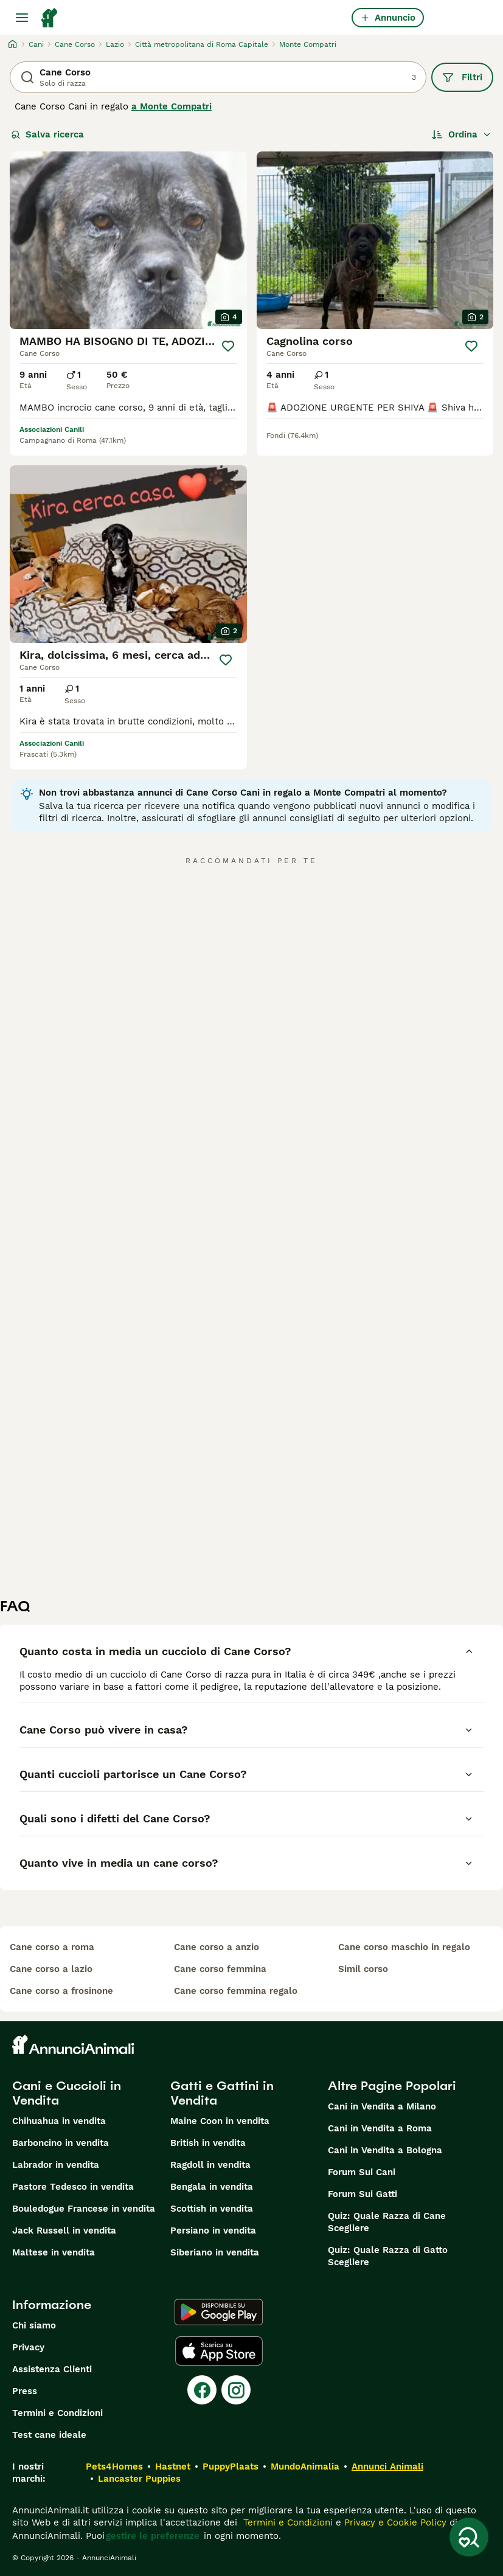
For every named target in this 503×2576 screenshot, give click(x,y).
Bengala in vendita (211, 2186)
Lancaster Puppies (139, 2478)
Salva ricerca (47, 134)
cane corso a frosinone (61, 1990)
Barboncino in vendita (60, 2142)
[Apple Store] (219, 2351)
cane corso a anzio (216, 1947)
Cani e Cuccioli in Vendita (66, 2093)
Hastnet (172, 2466)
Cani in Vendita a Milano (382, 2106)
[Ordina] (461, 134)
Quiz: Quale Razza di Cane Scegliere (387, 2222)
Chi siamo (34, 2325)
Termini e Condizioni (57, 2413)
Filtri (462, 77)
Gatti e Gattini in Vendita (222, 2093)
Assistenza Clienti (52, 2369)
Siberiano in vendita (214, 2252)
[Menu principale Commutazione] (22, 17)
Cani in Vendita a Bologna (385, 2150)
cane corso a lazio (51, 1968)
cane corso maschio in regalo (404, 1947)
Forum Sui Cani (361, 2172)
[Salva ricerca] (468, 2537)
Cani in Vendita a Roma (380, 2128)
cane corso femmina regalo (235, 1990)
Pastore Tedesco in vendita (73, 2186)
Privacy (28, 2347)
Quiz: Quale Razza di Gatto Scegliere (388, 2256)
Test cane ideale (49, 2434)
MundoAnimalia (305, 2466)
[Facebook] (202, 2389)
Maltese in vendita (53, 2252)
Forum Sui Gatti (362, 2194)
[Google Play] (219, 2312)
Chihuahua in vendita (59, 2121)
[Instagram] (236, 2389)
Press (24, 2391)
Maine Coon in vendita (219, 2121)
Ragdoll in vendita (210, 2164)
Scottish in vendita (211, 2208)
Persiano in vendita (213, 2230)
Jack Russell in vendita (64, 2230)
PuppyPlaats (230, 2466)
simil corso (363, 1968)
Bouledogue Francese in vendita (83, 2208)
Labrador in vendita (55, 2164)
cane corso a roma (52, 1947)
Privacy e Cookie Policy (393, 2522)
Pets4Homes (114, 2466)
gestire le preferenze (152, 2535)
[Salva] (228, 346)
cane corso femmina (220, 1968)
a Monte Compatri (171, 106)
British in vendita (208, 2142)
